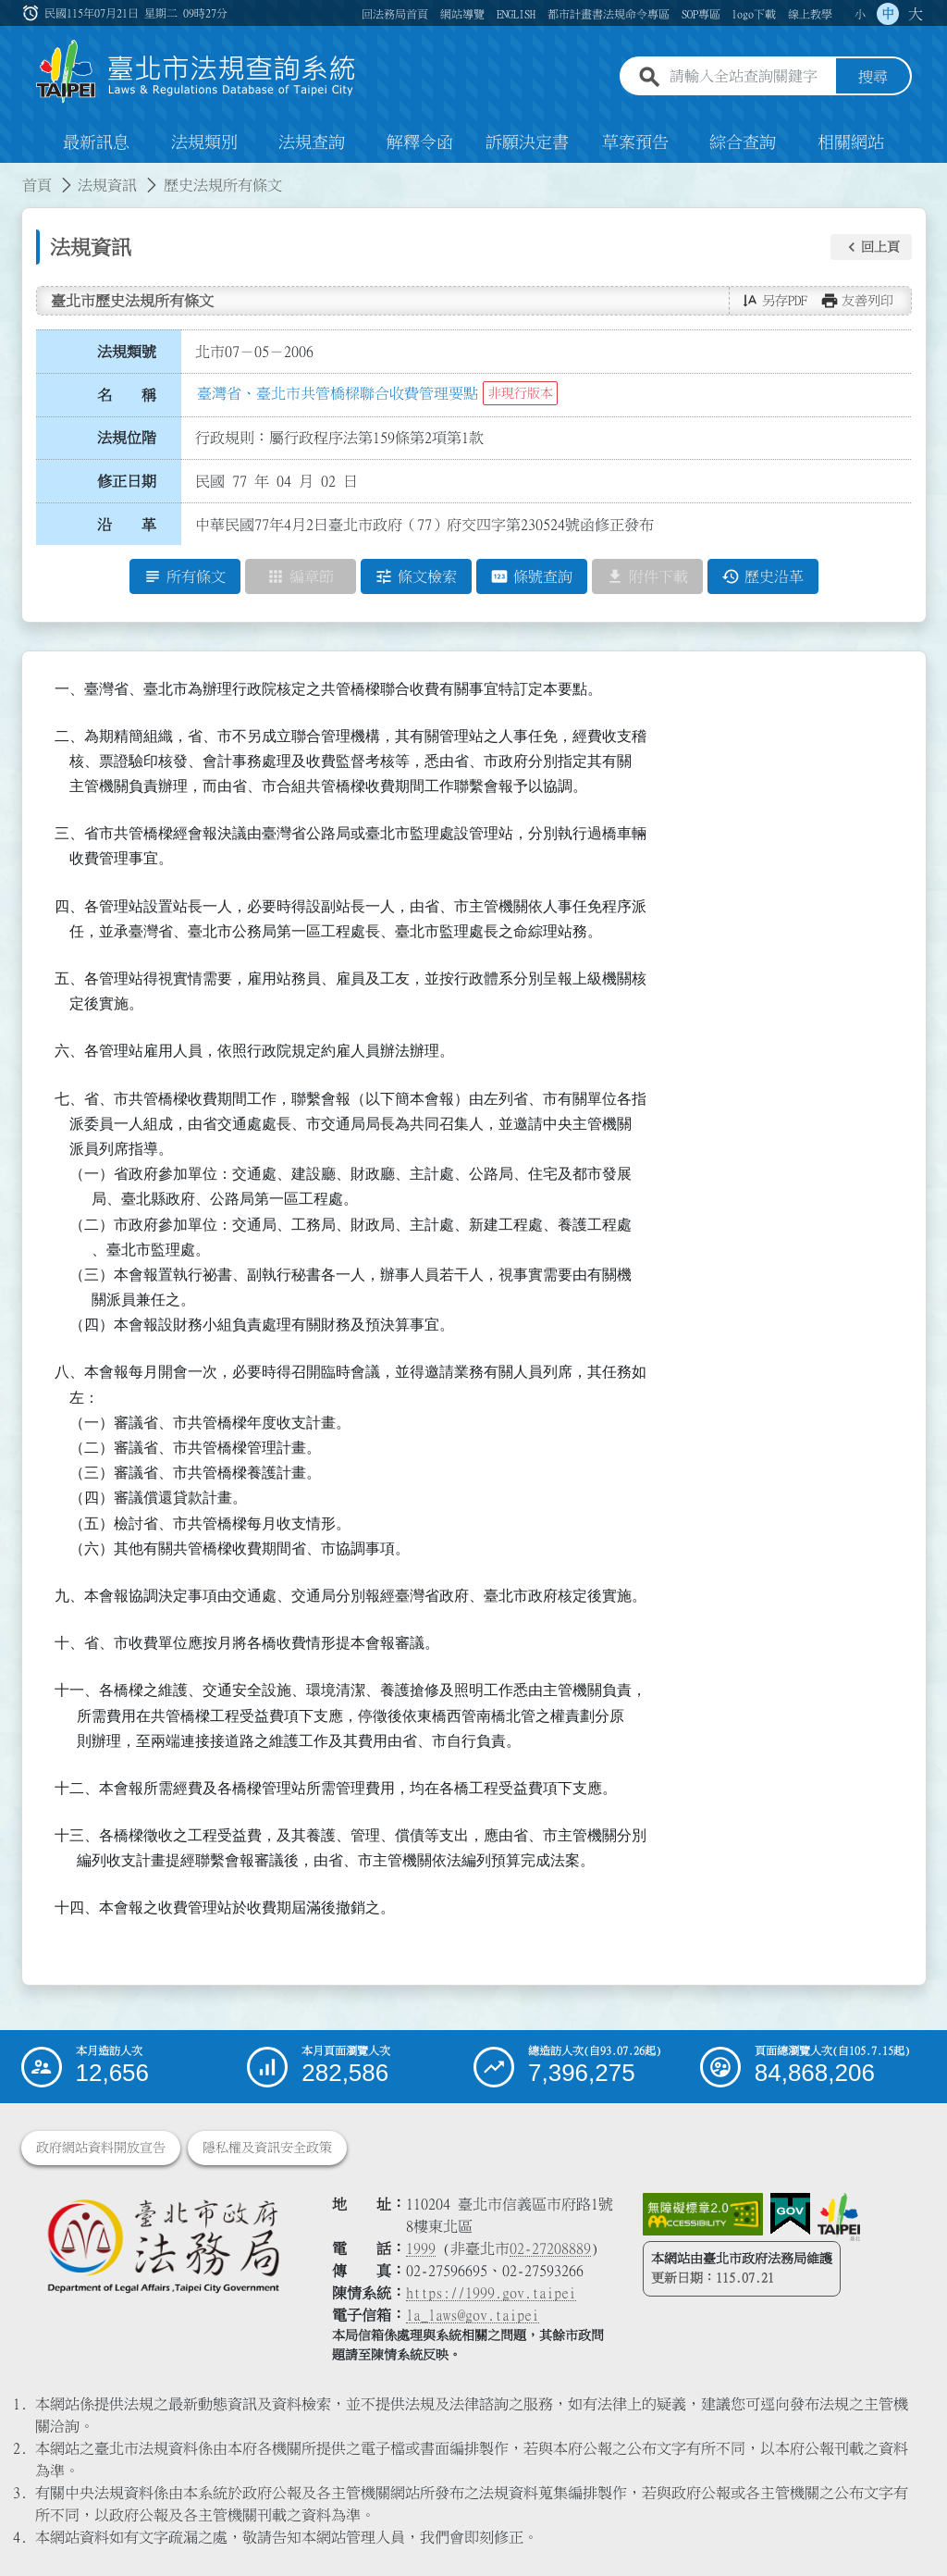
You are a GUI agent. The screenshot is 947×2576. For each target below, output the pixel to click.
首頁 (37, 185)
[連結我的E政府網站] (790, 2214)
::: (32, 13)
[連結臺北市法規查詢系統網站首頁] (196, 72)
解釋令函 (420, 142)
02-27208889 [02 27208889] (550, 2248)
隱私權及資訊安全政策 (267, 2147)
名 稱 (126, 395)
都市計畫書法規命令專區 (608, 13)
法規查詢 (311, 142)
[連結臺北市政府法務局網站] (162, 2245)
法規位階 (126, 437)
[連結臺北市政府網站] (839, 2217)
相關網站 (851, 142)
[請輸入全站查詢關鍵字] (749, 76)
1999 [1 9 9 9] (421, 2248)
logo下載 (754, 13)
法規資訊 (107, 185)
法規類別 (204, 142)
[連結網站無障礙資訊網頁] (703, 2214)
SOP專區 (701, 13)
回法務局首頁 (395, 13)
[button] (871, 247)
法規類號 (126, 351)
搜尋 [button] (873, 76)
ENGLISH (516, 13)
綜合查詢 (742, 142)
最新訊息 (96, 142)
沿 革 (126, 524)
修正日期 (126, 481)
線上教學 (810, 13)
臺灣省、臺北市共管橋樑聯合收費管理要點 (337, 393)
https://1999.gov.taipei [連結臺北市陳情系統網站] (491, 2292)
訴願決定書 (527, 142)
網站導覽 (462, 13)
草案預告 (635, 142)
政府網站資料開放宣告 (101, 2147)
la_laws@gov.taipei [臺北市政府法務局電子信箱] (472, 2315)
